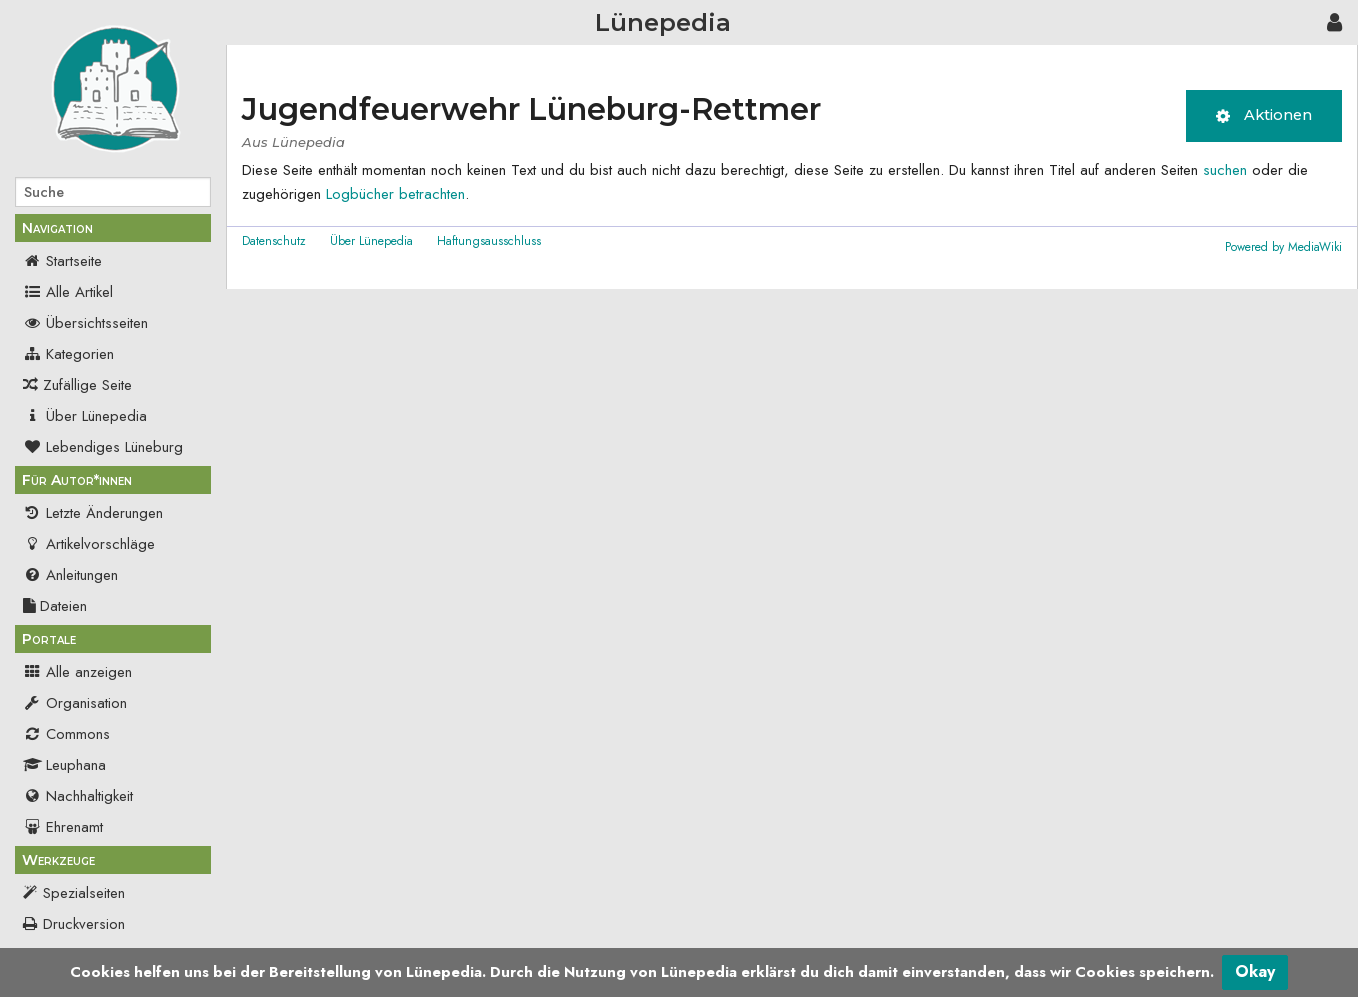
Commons (66, 734)
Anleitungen (70, 575)
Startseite (62, 261)
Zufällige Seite (87, 385)
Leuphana (64, 765)
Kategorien (68, 354)
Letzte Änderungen (93, 513)
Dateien (55, 606)
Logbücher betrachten (395, 194)
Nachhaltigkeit (78, 796)
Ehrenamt (63, 827)
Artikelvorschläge (89, 544)
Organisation (75, 703)
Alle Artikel (68, 292)
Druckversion (84, 924)
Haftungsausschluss (489, 241)
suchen (1225, 170)
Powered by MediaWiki (1283, 247)
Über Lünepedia (85, 416)
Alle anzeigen (77, 672)
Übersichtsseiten (85, 323)
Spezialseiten (84, 893)
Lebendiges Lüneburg (103, 447)
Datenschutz (274, 241)
